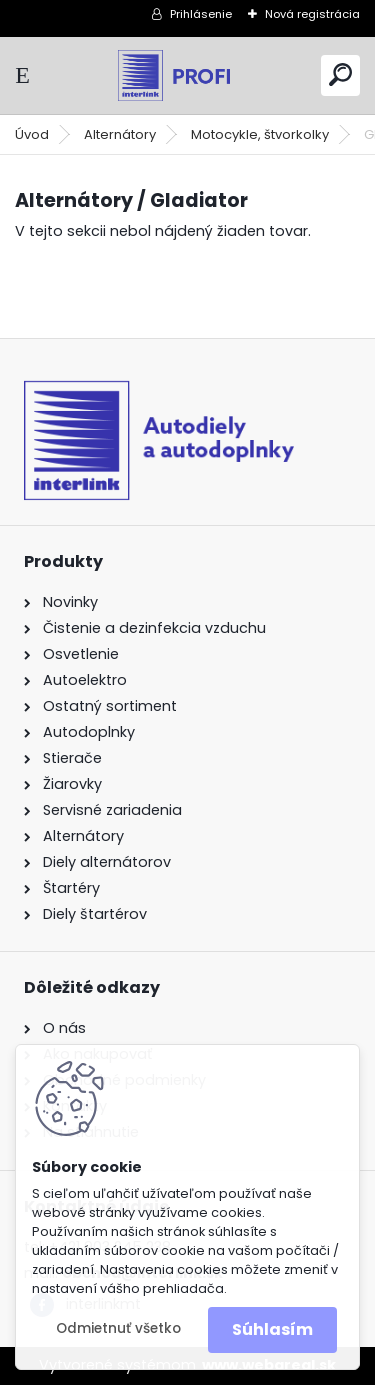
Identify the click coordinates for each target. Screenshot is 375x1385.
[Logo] (188, 75)
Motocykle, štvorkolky (260, 134)
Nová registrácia (312, 14)
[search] (340, 74)
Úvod (32, 134)
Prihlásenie (201, 14)
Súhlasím (272, 1329)
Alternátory (120, 134)
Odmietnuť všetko (118, 1328)
